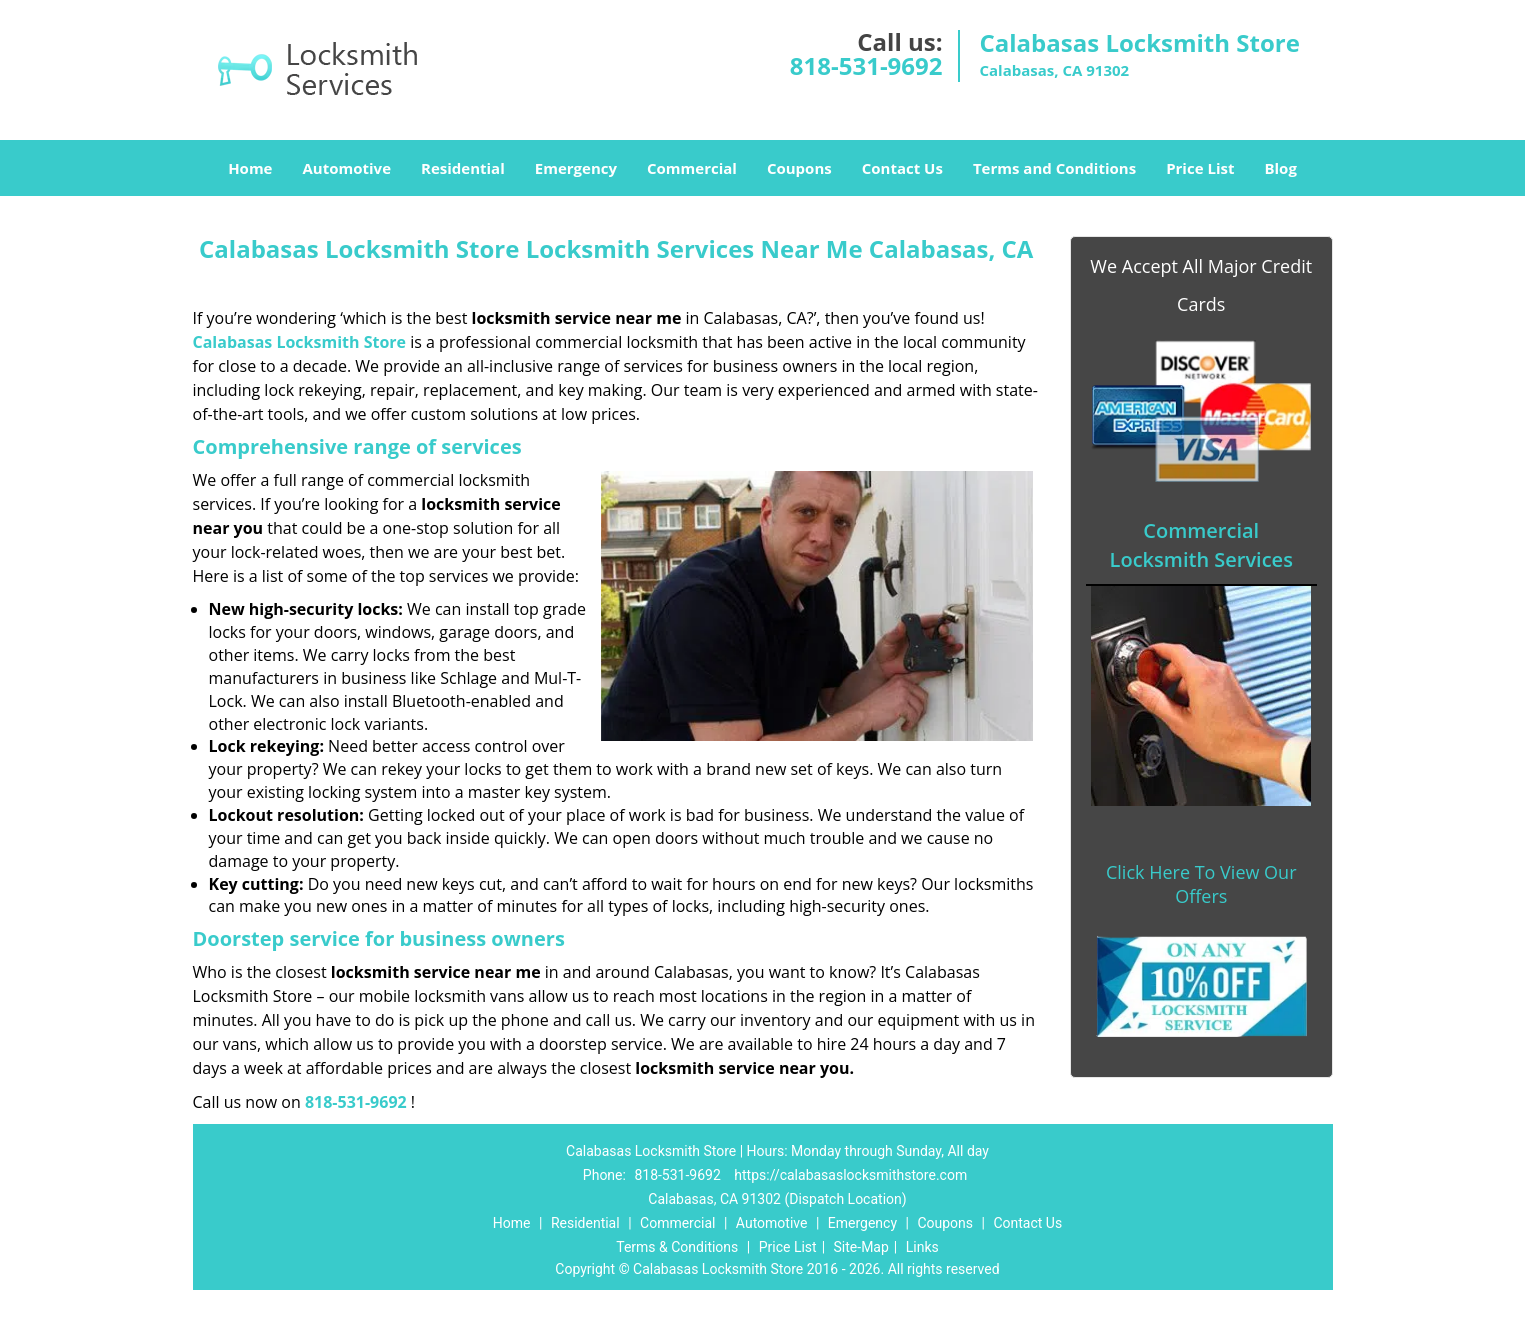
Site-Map (861, 1247)
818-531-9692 (866, 65)
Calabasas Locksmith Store (300, 342)
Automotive (346, 168)
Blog (1280, 168)
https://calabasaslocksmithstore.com (850, 1175)
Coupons (799, 168)
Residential (463, 168)
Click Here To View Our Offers (1201, 884)
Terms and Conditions (1054, 168)
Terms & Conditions (677, 1247)
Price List (1200, 168)
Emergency (576, 168)
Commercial (692, 168)
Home (250, 168)
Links (922, 1247)
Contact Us (902, 168)
